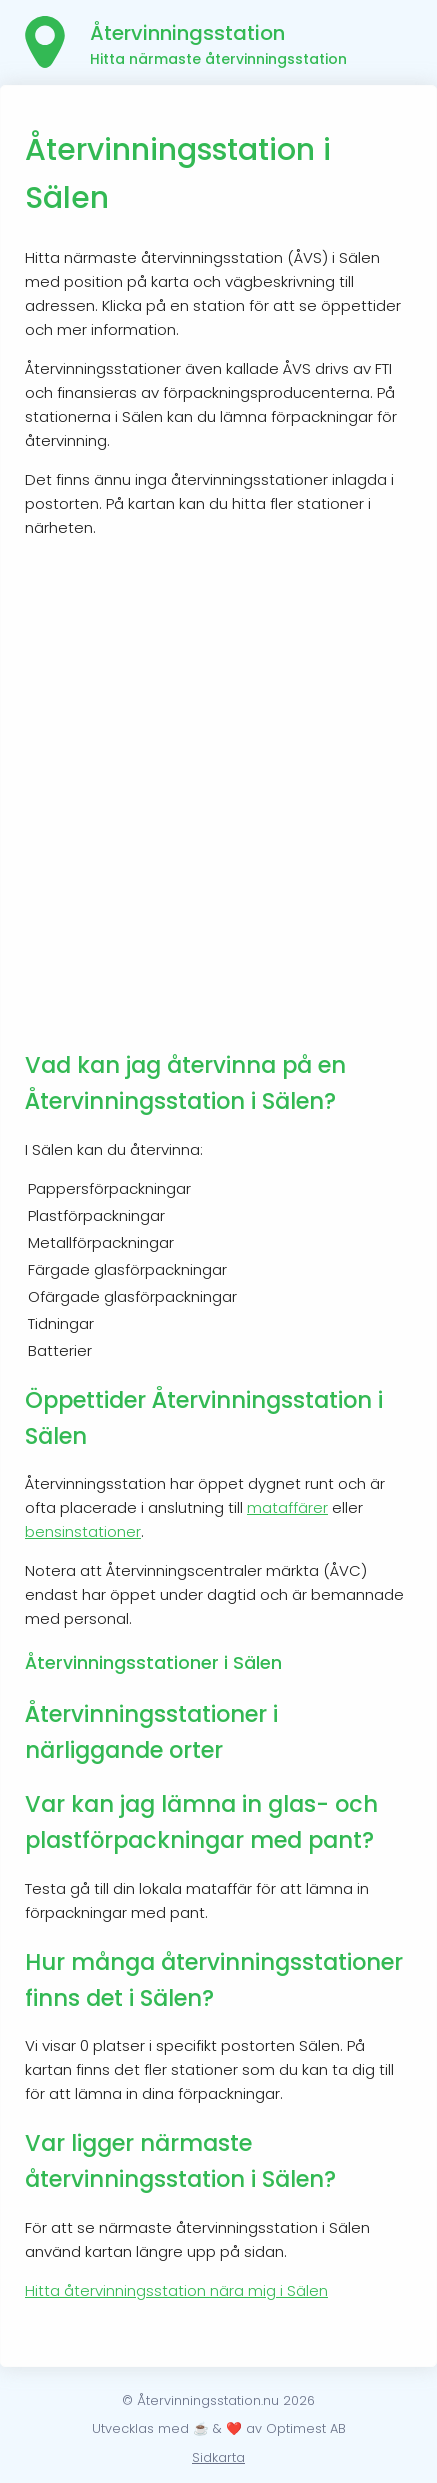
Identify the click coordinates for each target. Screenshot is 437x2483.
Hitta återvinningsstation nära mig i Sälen (176, 2290)
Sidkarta (218, 2457)
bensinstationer (83, 1531)
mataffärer (287, 1507)
